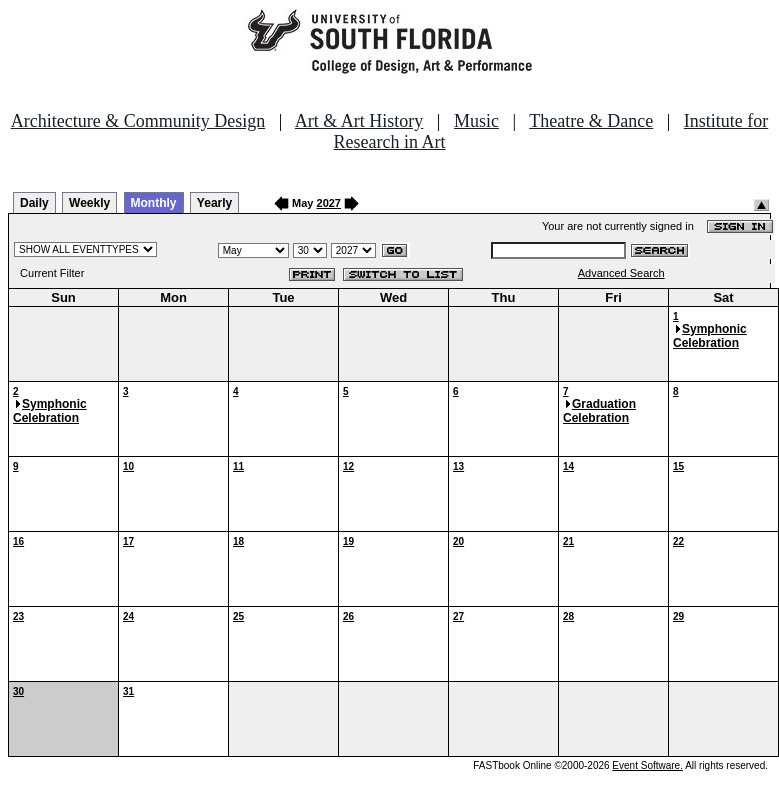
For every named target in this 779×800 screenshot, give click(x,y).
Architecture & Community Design (138, 121)
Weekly (89, 203)
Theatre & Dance (591, 121)
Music (476, 121)
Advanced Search (621, 273)
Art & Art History (359, 121)
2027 (329, 203)
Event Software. (647, 765)
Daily (34, 203)
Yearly (214, 203)
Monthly (154, 203)
